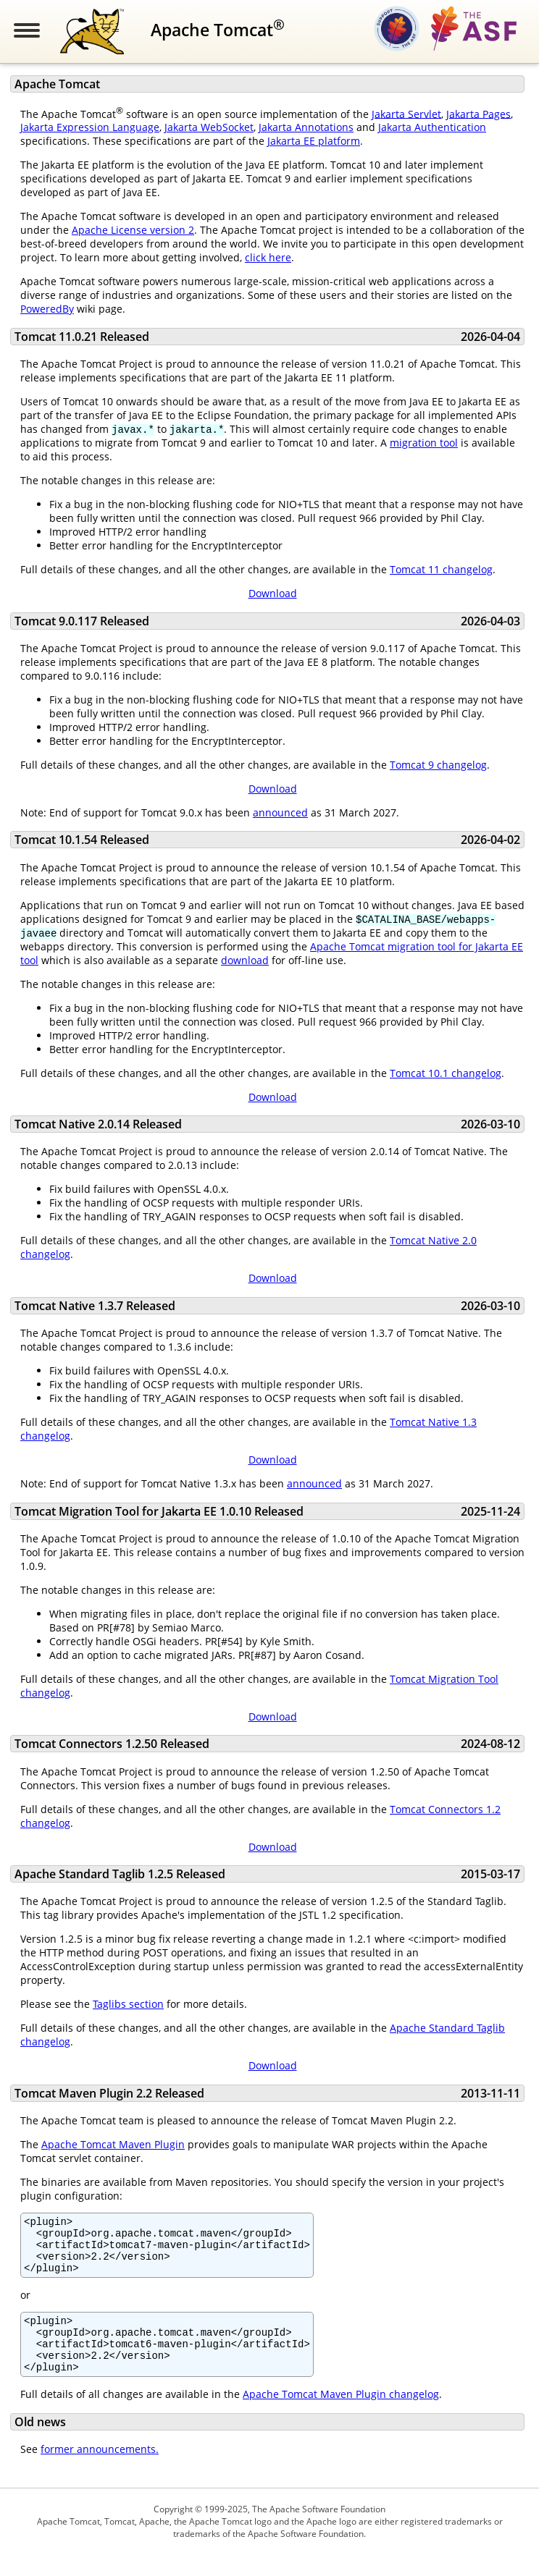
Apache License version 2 (133, 230)
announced (280, 812)
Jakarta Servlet (406, 113)
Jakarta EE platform (313, 141)
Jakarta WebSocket (209, 127)
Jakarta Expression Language (89, 127)
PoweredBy (47, 309)
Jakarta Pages (478, 113)
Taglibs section (128, 2004)
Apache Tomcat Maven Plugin (113, 2144)
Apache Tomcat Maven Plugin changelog (341, 2416)
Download (272, 593)
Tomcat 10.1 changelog (445, 1073)
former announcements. (100, 2471)
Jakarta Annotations (306, 127)
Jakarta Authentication (432, 127)
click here (268, 257)
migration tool (424, 442)
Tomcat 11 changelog (441, 569)
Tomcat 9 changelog (438, 765)
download (245, 960)
